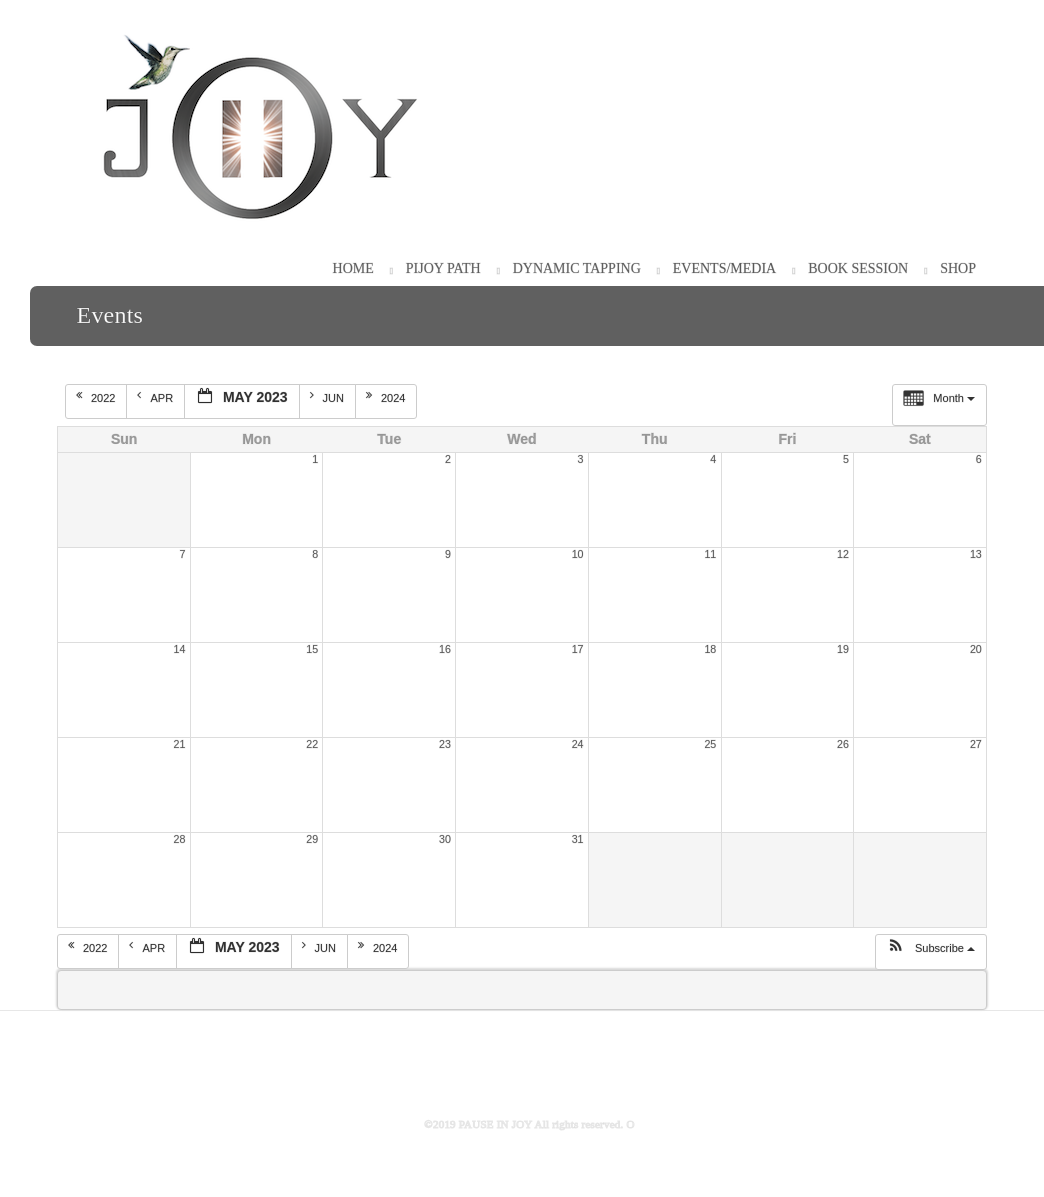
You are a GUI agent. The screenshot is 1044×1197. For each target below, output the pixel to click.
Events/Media (724, 268)
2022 (97, 397)
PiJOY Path (443, 268)
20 (976, 649)
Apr (156, 397)
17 (578, 649)
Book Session (858, 268)
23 (445, 744)
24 (578, 744)
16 (445, 649)
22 (312, 744)
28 (180, 839)
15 (312, 649)
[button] (930, 952)
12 (843, 554)
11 (710, 554)
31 (578, 839)
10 (578, 554)
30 (445, 839)
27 (976, 744)
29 (312, 839)
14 (180, 649)
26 (843, 744)
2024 (387, 397)
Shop (958, 268)
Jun (328, 397)
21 (180, 744)
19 (843, 649)
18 (710, 649)
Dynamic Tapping (577, 268)
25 (710, 744)
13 (976, 554)
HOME (353, 268)
